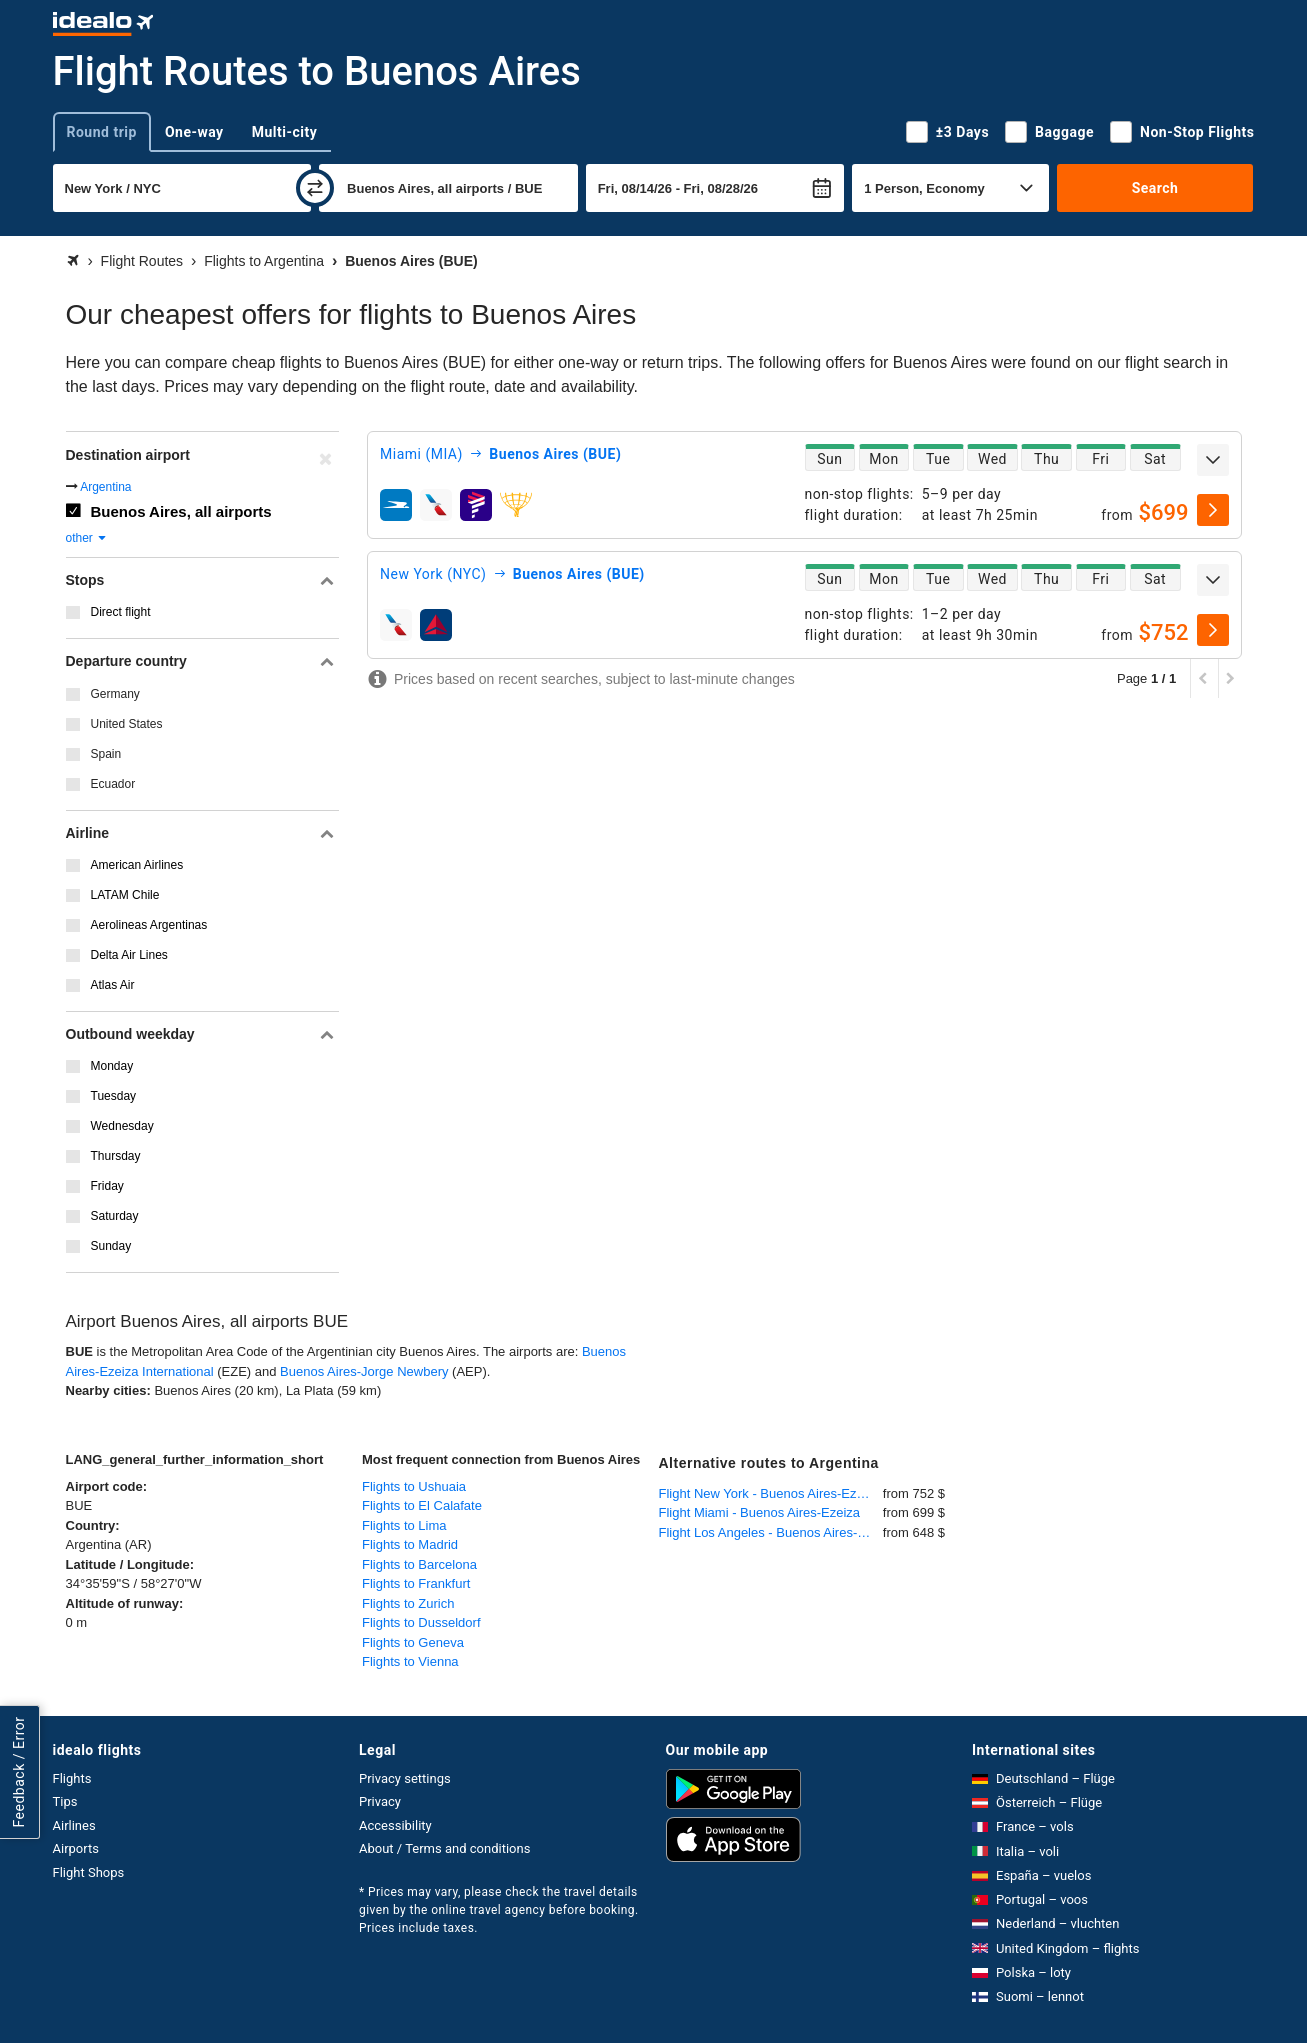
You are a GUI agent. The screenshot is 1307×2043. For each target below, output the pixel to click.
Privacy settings (405, 1778)
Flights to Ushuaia (414, 1486)
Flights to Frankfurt (416, 1583)
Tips (65, 1801)
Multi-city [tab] (285, 132)
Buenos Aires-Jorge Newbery (364, 1371)
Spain (106, 754)
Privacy (380, 1801)
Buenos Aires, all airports (181, 511)
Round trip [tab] (102, 132)
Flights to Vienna (410, 1661)
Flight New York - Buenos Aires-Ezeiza (770, 1493)
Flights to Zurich (408, 1603)
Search (1155, 188)
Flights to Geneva (413, 1642)
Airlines (74, 1825)
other (87, 538)
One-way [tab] (194, 132)
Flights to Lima (404, 1525)
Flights (72, 1778)
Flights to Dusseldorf (421, 1622)
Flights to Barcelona (419, 1564)
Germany (115, 694)
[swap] (315, 188)
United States (127, 724)
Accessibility (395, 1825)
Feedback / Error (19, 1771)
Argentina (105, 487)
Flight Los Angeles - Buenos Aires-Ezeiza (771, 1532)
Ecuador (113, 784)
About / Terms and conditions (444, 1848)
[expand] (1213, 460)
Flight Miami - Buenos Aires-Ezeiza (760, 1512)
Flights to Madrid (410, 1544)
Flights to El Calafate (422, 1505)
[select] (1213, 510)
